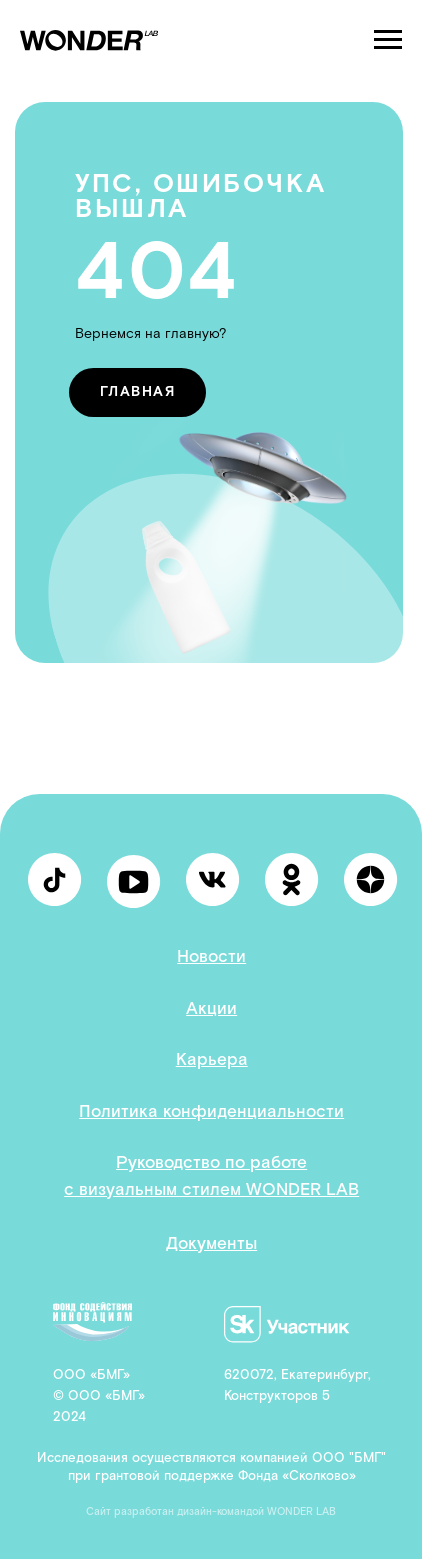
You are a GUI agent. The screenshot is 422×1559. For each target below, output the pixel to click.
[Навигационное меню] (388, 40)
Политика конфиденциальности (211, 1112)
